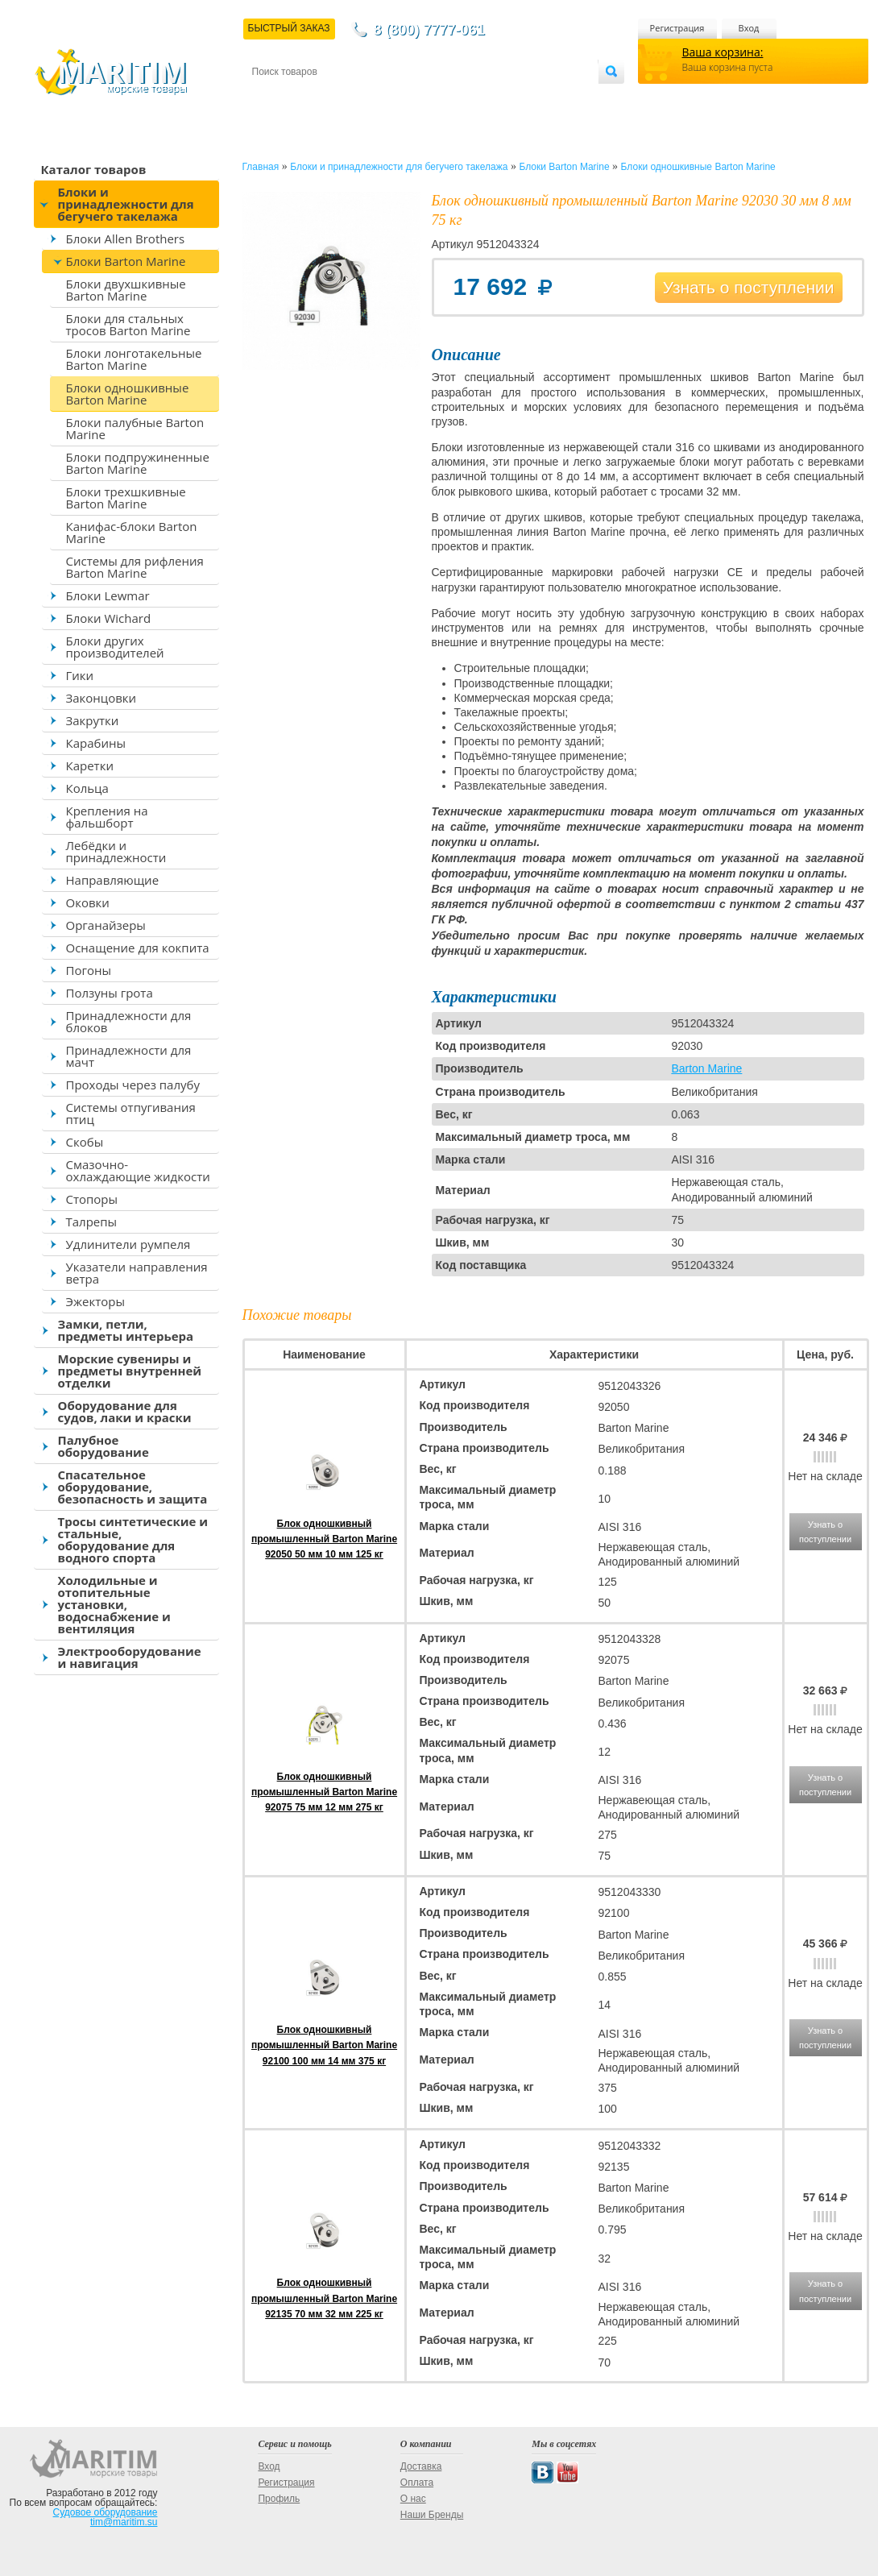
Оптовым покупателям (547, 98)
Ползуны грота (109, 993)
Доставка (330, 98)
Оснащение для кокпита (137, 948)
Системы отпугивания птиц (131, 1113)
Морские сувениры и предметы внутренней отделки (130, 1370)
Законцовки (101, 698)
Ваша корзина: (723, 52)
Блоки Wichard (108, 618)
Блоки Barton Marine (126, 261)
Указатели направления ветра (137, 1273)
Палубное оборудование (103, 1446)
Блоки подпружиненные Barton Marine (137, 463)
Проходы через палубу (133, 1084)
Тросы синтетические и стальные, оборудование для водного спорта (133, 1539)
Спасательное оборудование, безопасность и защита (133, 1486)
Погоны (88, 970)
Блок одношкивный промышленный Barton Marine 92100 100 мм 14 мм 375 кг (324, 2045)
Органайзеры (106, 925)
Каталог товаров (94, 169)
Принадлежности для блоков (129, 1021)
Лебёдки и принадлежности (116, 851)
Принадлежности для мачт (129, 1056)
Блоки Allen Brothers (125, 238)
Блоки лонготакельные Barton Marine (134, 359)
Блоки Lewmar (108, 595)
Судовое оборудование (105, 2512)
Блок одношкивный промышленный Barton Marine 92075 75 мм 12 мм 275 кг (324, 1792)
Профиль (279, 2498)
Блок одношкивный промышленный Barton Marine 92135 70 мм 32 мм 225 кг (324, 2298)
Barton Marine (706, 1068)
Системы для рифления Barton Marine (135, 567)
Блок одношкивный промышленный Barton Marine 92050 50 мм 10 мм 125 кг (324, 1539)
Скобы (85, 1142)
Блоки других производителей (115, 647)
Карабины (96, 743)
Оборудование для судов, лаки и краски (125, 1411)
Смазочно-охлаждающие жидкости (138, 1170)
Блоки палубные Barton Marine (135, 428)
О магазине (444, 98)
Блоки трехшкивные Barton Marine (126, 497)
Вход (749, 28)
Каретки (90, 765)
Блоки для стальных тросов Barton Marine (128, 324)
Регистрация (677, 28)
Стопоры (92, 1199)
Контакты (270, 98)
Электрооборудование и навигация (129, 1657)
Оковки (88, 902)
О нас (413, 2498)
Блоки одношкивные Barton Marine (127, 394)
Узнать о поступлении (749, 287)
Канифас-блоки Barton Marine (131, 532)
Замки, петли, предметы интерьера (126, 1330)
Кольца (87, 788)
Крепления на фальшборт (107, 817)
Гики (80, 675)
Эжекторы (95, 1301)
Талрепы (92, 1221)
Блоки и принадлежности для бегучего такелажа (126, 204)
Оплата (384, 98)
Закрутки (92, 720)
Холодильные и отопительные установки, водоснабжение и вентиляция (114, 1604)
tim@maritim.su (124, 2522)
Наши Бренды (431, 2514)
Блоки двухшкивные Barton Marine (126, 290)
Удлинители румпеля (128, 1244)
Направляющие (112, 880)
